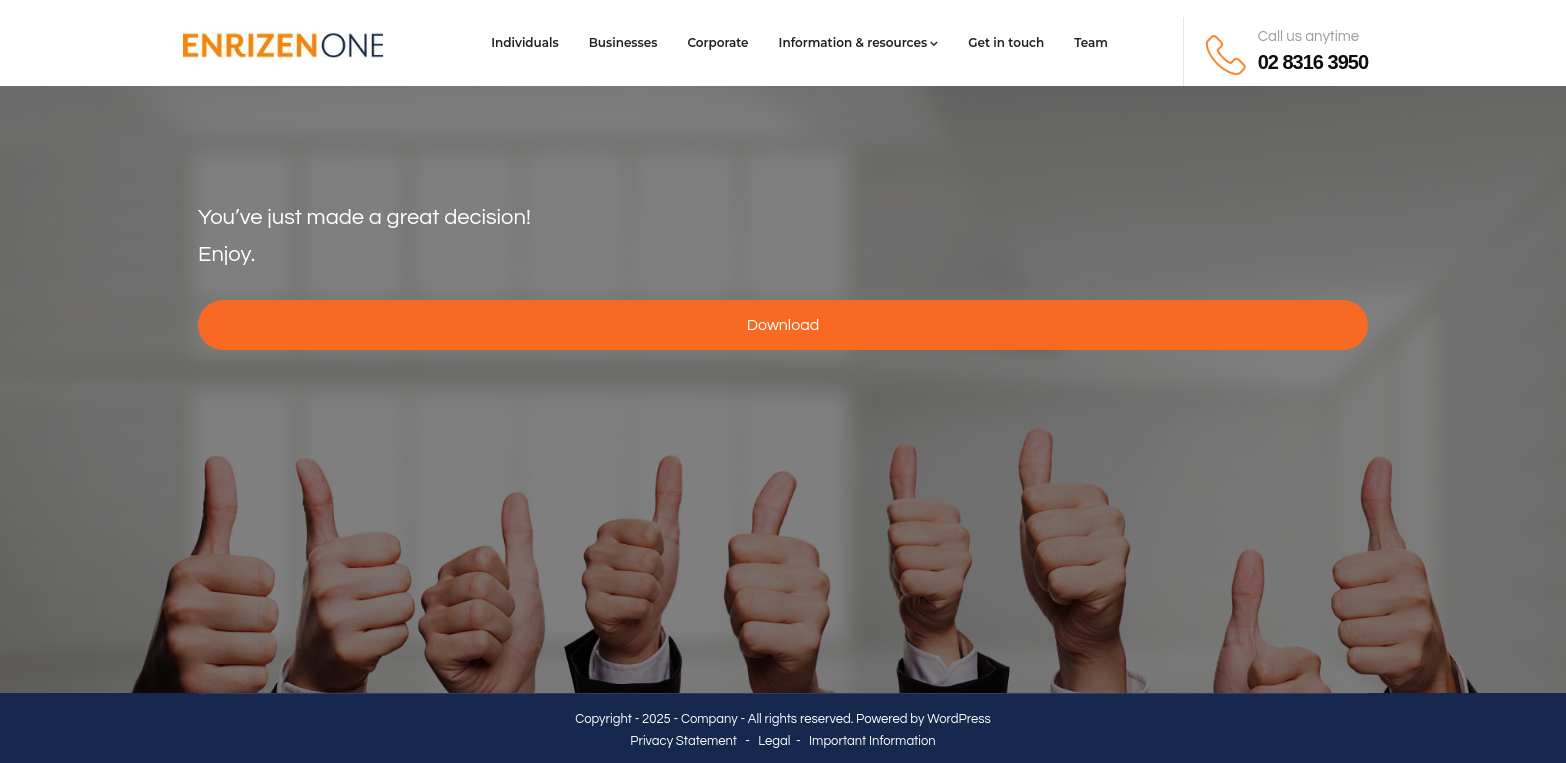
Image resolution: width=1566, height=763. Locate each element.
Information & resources (859, 42)
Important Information (872, 741)
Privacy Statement (683, 741)
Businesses (623, 42)
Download (783, 325)
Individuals (525, 42)
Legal (774, 741)
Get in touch (1006, 42)
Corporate (717, 42)
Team (1091, 42)
